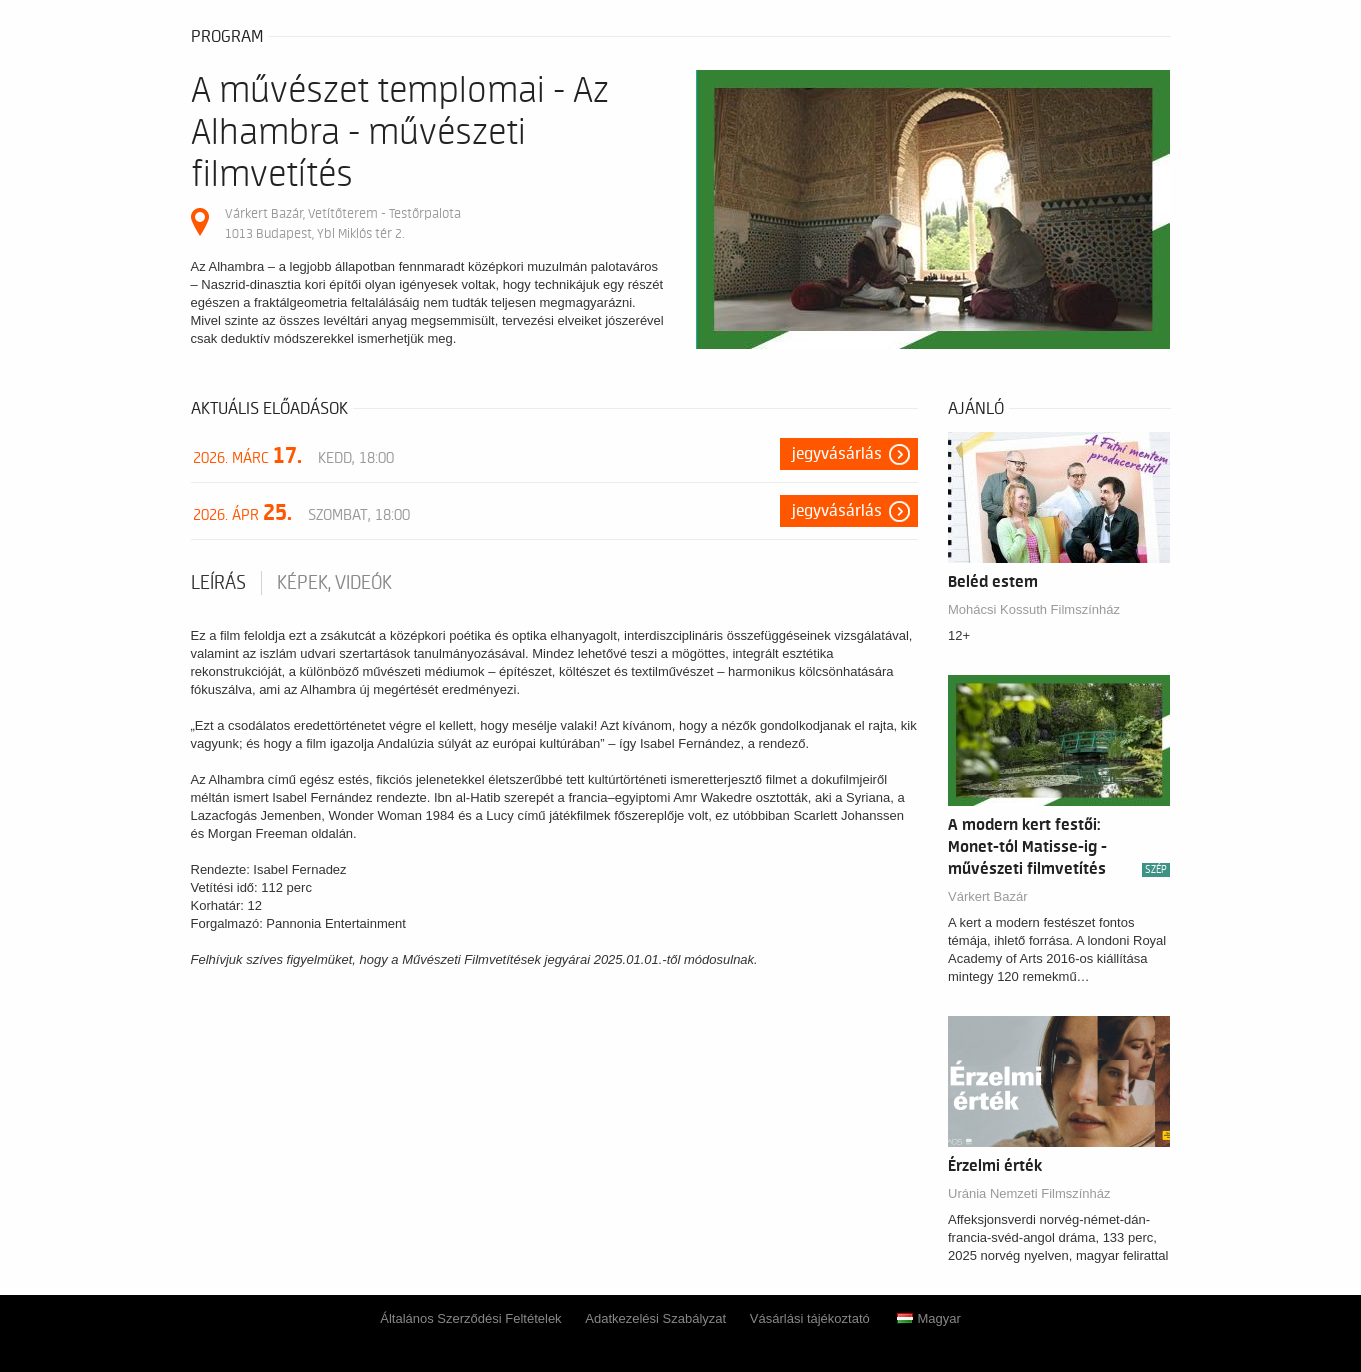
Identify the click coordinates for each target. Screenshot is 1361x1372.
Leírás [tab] (218, 583)
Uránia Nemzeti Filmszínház (1029, 1193)
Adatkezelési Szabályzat (655, 1318)
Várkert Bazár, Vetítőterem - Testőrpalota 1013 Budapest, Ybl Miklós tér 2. (343, 223)
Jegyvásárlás (837, 454)
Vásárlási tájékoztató (810, 1318)
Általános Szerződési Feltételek (470, 1318)
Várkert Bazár (987, 896)
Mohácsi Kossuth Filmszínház (1034, 609)
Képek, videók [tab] (334, 583)
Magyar (928, 1318)
